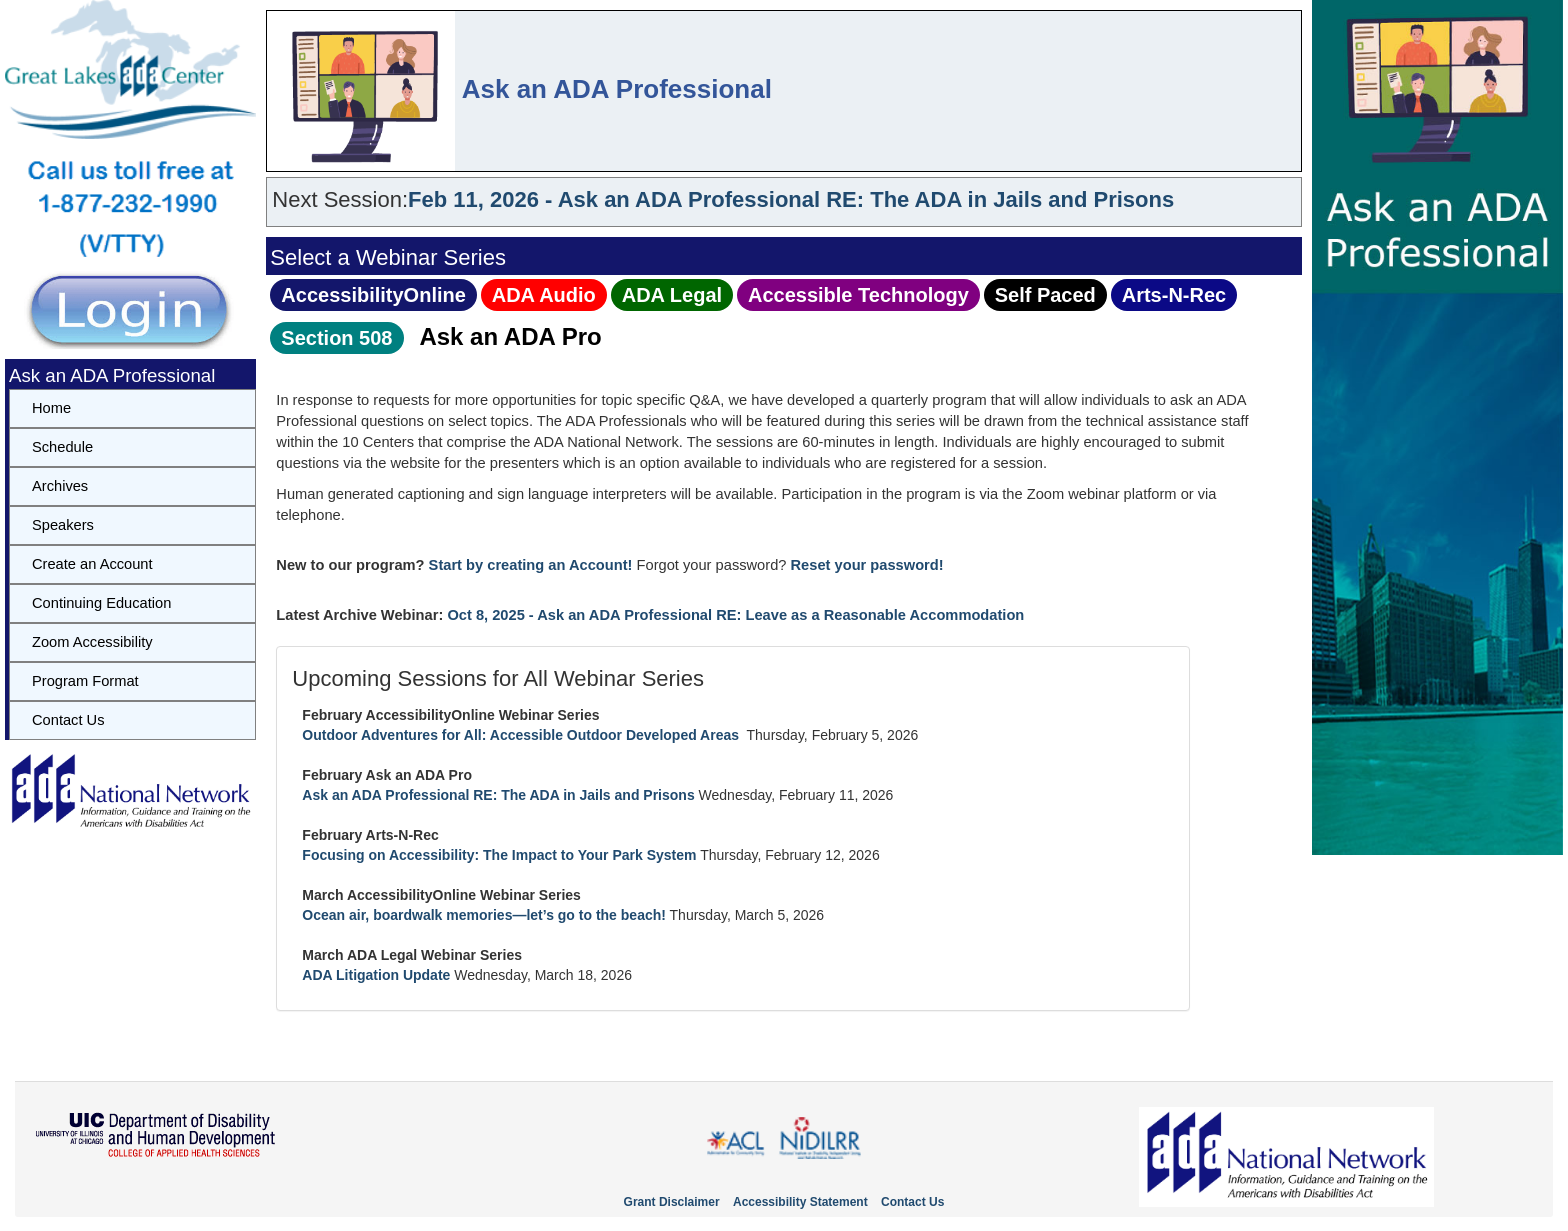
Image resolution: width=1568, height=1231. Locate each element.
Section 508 (336, 338)
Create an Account (92, 564)
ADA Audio (544, 295)
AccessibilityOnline (373, 295)
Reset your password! (867, 565)
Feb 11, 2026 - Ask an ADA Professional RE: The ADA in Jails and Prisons (791, 199)
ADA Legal (672, 295)
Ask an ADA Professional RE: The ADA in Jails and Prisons (498, 795)
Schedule (62, 447)
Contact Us (68, 720)
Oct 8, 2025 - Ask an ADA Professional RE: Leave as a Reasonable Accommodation (735, 615)
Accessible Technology (858, 295)
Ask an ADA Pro (510, 336)
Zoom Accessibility (92, 642)
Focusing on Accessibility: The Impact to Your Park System (499, 855)
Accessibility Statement (800, 1202)
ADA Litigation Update (376, 975)
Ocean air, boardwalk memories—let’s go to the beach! (484, 915)
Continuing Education (101, 603)
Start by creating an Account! (531, 565)
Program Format (85, 681)
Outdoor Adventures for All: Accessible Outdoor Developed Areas (522, 735)
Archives (60, 486)
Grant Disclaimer (672, 1202)
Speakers (63, 525)
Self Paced (1045, 295)
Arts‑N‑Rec (1174, 295)
